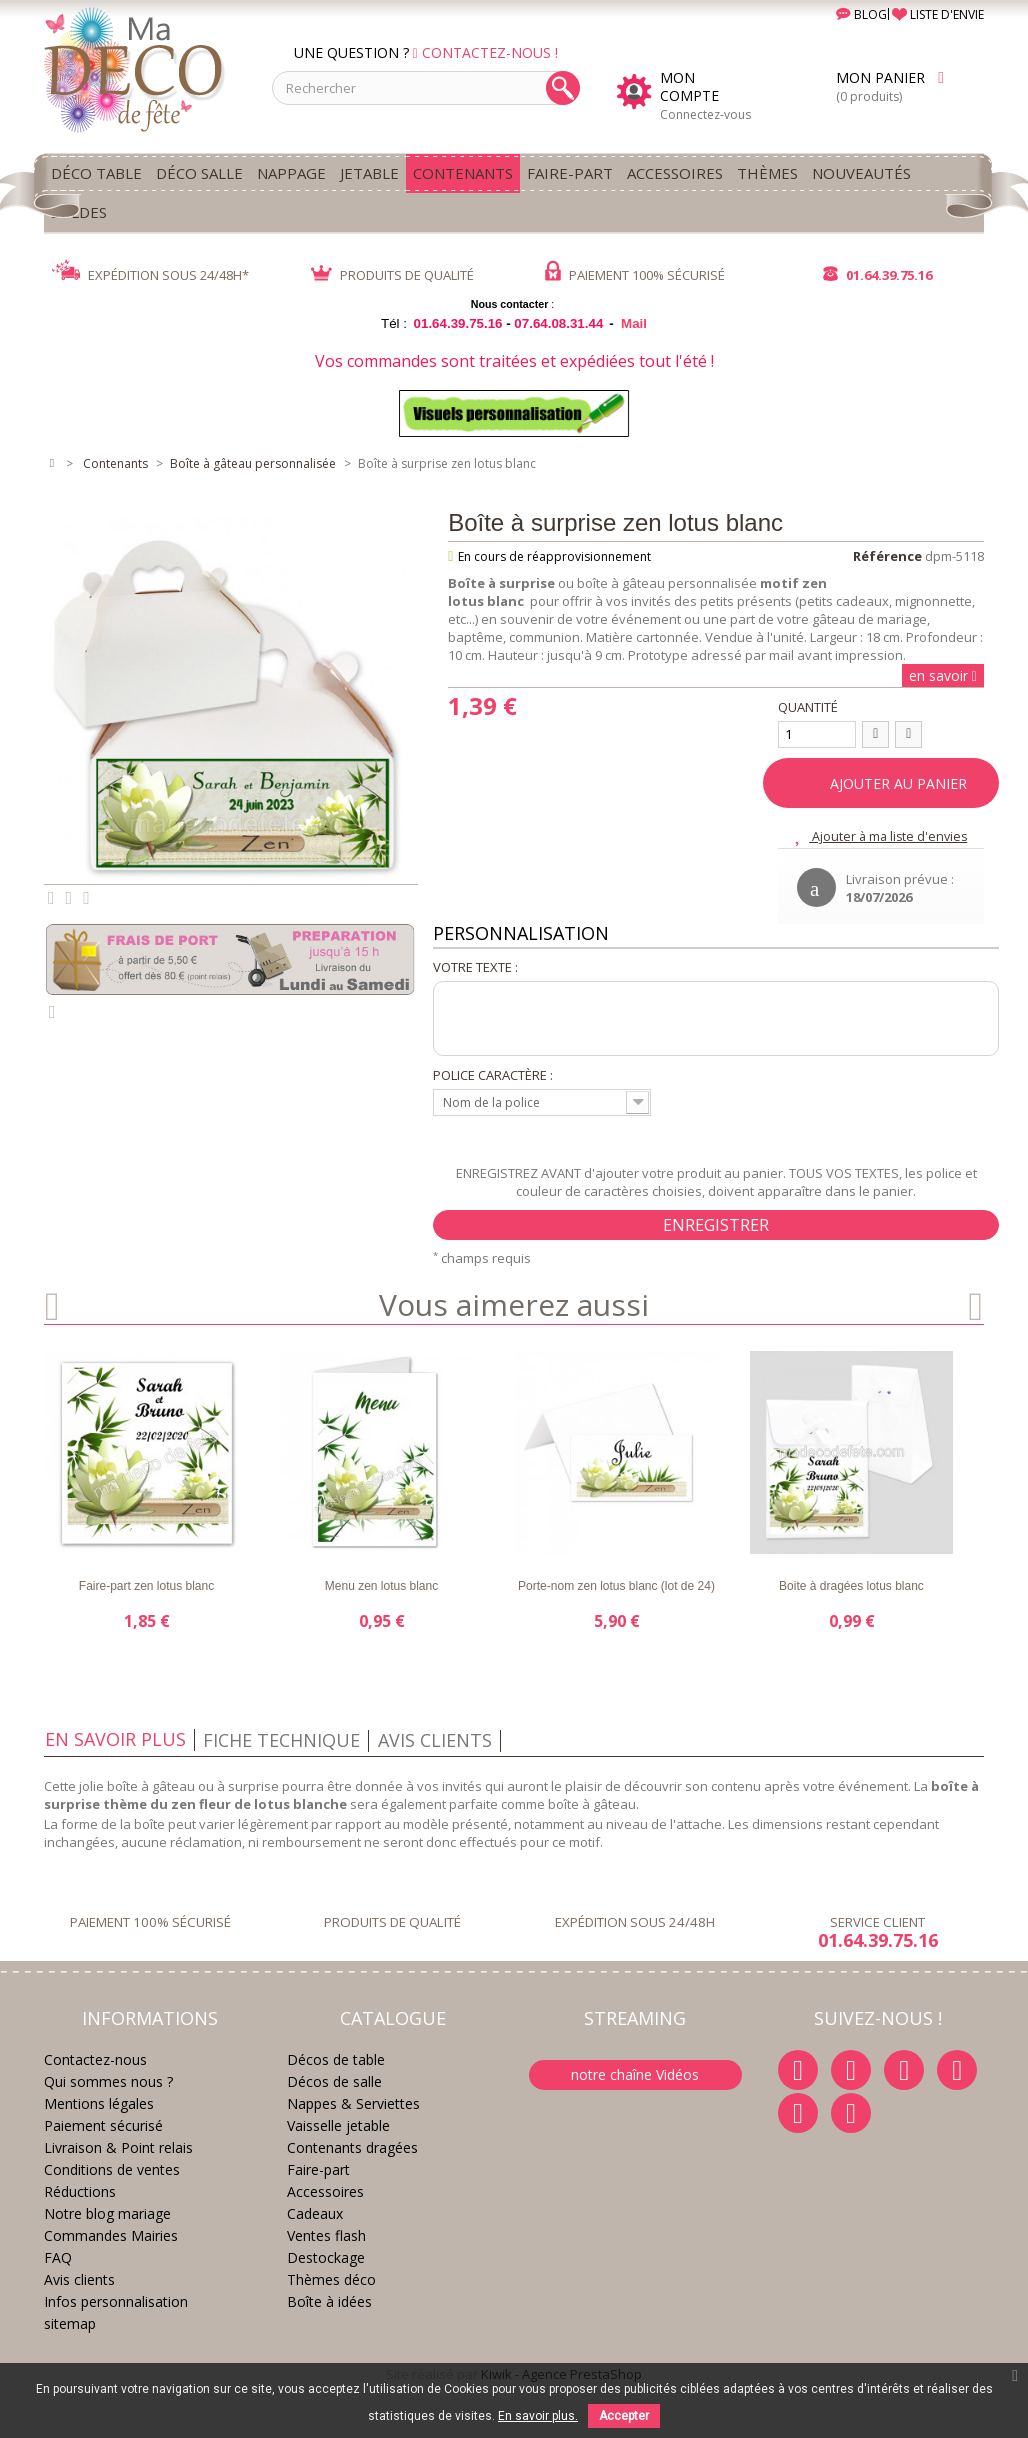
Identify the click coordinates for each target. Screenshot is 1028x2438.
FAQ (58, 2257)
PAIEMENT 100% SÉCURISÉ (635, 275)
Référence (887, 556)
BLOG (846, 14)
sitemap (70, 2323)
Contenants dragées (352, 2147)
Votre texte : (475, 967)
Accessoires (325, 2191)
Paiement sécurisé (103, 2125)
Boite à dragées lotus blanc (851, 1586)
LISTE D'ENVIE (938, 14)
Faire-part (318, 2169)
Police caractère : (493, 1075)
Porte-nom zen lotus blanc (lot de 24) (616, 1586)
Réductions (80, 2191)
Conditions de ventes (112, 2169)
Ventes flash (326, 2235)
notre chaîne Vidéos (635, 2074)
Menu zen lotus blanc (381, 1586)
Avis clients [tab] (435, 1740)
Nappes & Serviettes (353, 2103)
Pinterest (86, 898)
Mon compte (689, 87)
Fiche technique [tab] (281, 1740)
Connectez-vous (705, 114)
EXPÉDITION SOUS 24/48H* (150, 275)
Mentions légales (99, 2103)
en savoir (940, 675)
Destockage (326, 2257)
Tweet (51, 898)
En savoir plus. (538, 2416)
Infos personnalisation (116, 2301)
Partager (69, 898)
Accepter (624, 2416)
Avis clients (79, 2279)
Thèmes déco (331, 2279)
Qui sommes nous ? (108, 2081)
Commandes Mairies (111, 2235)
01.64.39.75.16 (877, 275)
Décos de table (336, 2059)
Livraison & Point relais (118, 2147)
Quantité (808, 707)
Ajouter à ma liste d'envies (888, 835)
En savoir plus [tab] (115, 1739)
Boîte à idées (329, 2301)
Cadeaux (315, 2213)
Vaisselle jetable (338, 2125)
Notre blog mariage (107, 2213)
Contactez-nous (95, 2059)
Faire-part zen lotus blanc (146, 1586)
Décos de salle (334, 2081)
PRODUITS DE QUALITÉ (392, 275)
